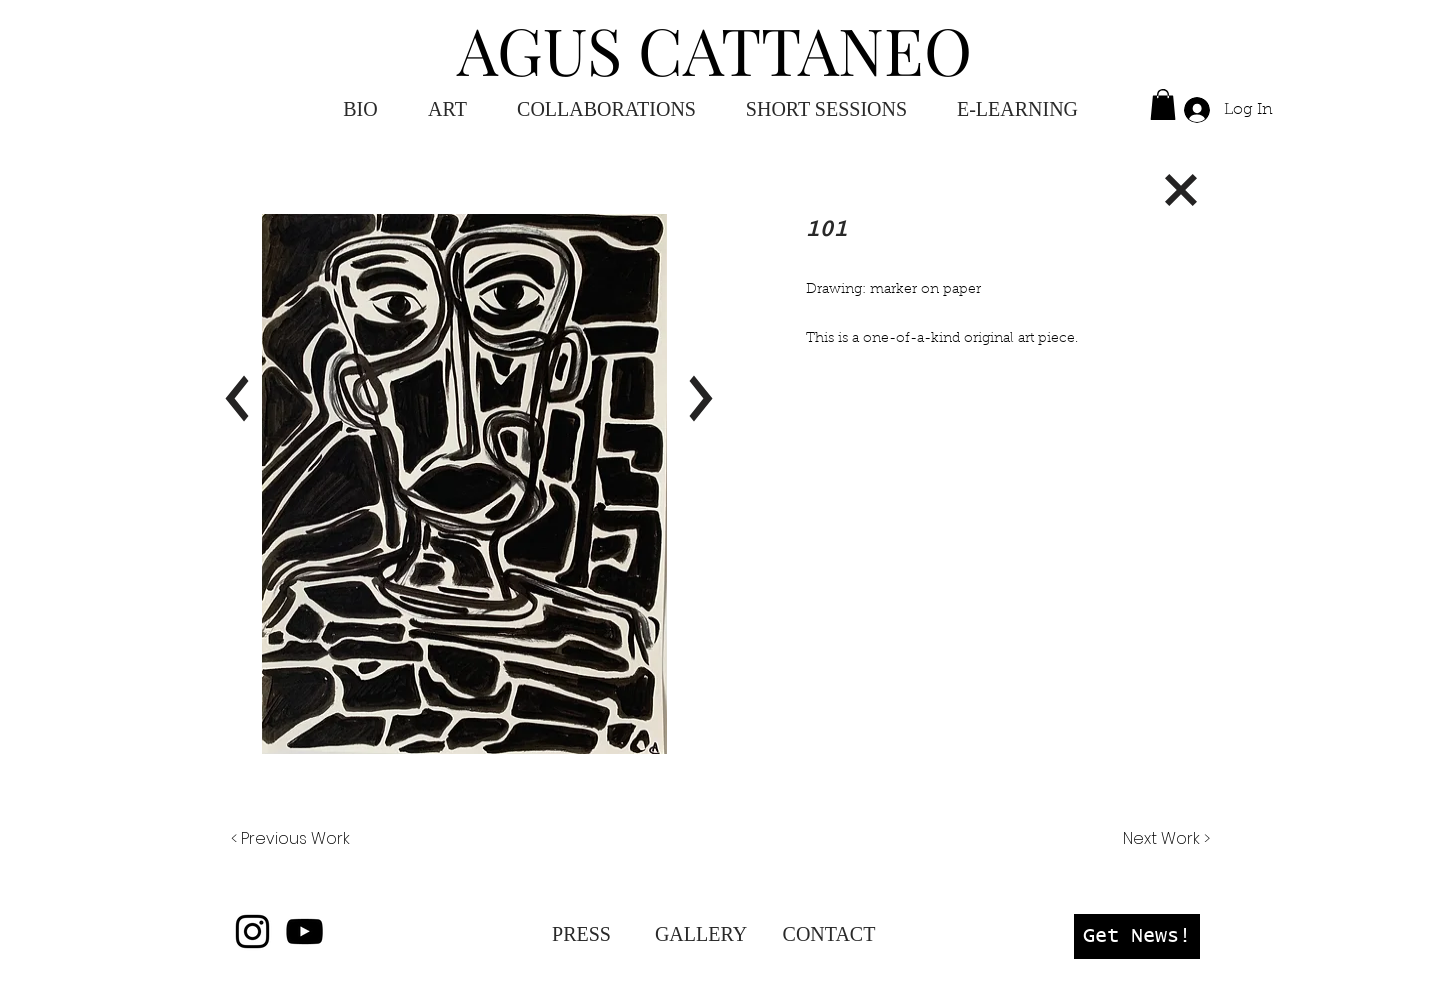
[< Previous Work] (290, 839)
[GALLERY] (701, 934)
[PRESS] (581, 934)
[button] (1017, 109)
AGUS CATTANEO (714, 49)
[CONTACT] (829, 934)
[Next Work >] (1165, 839)
